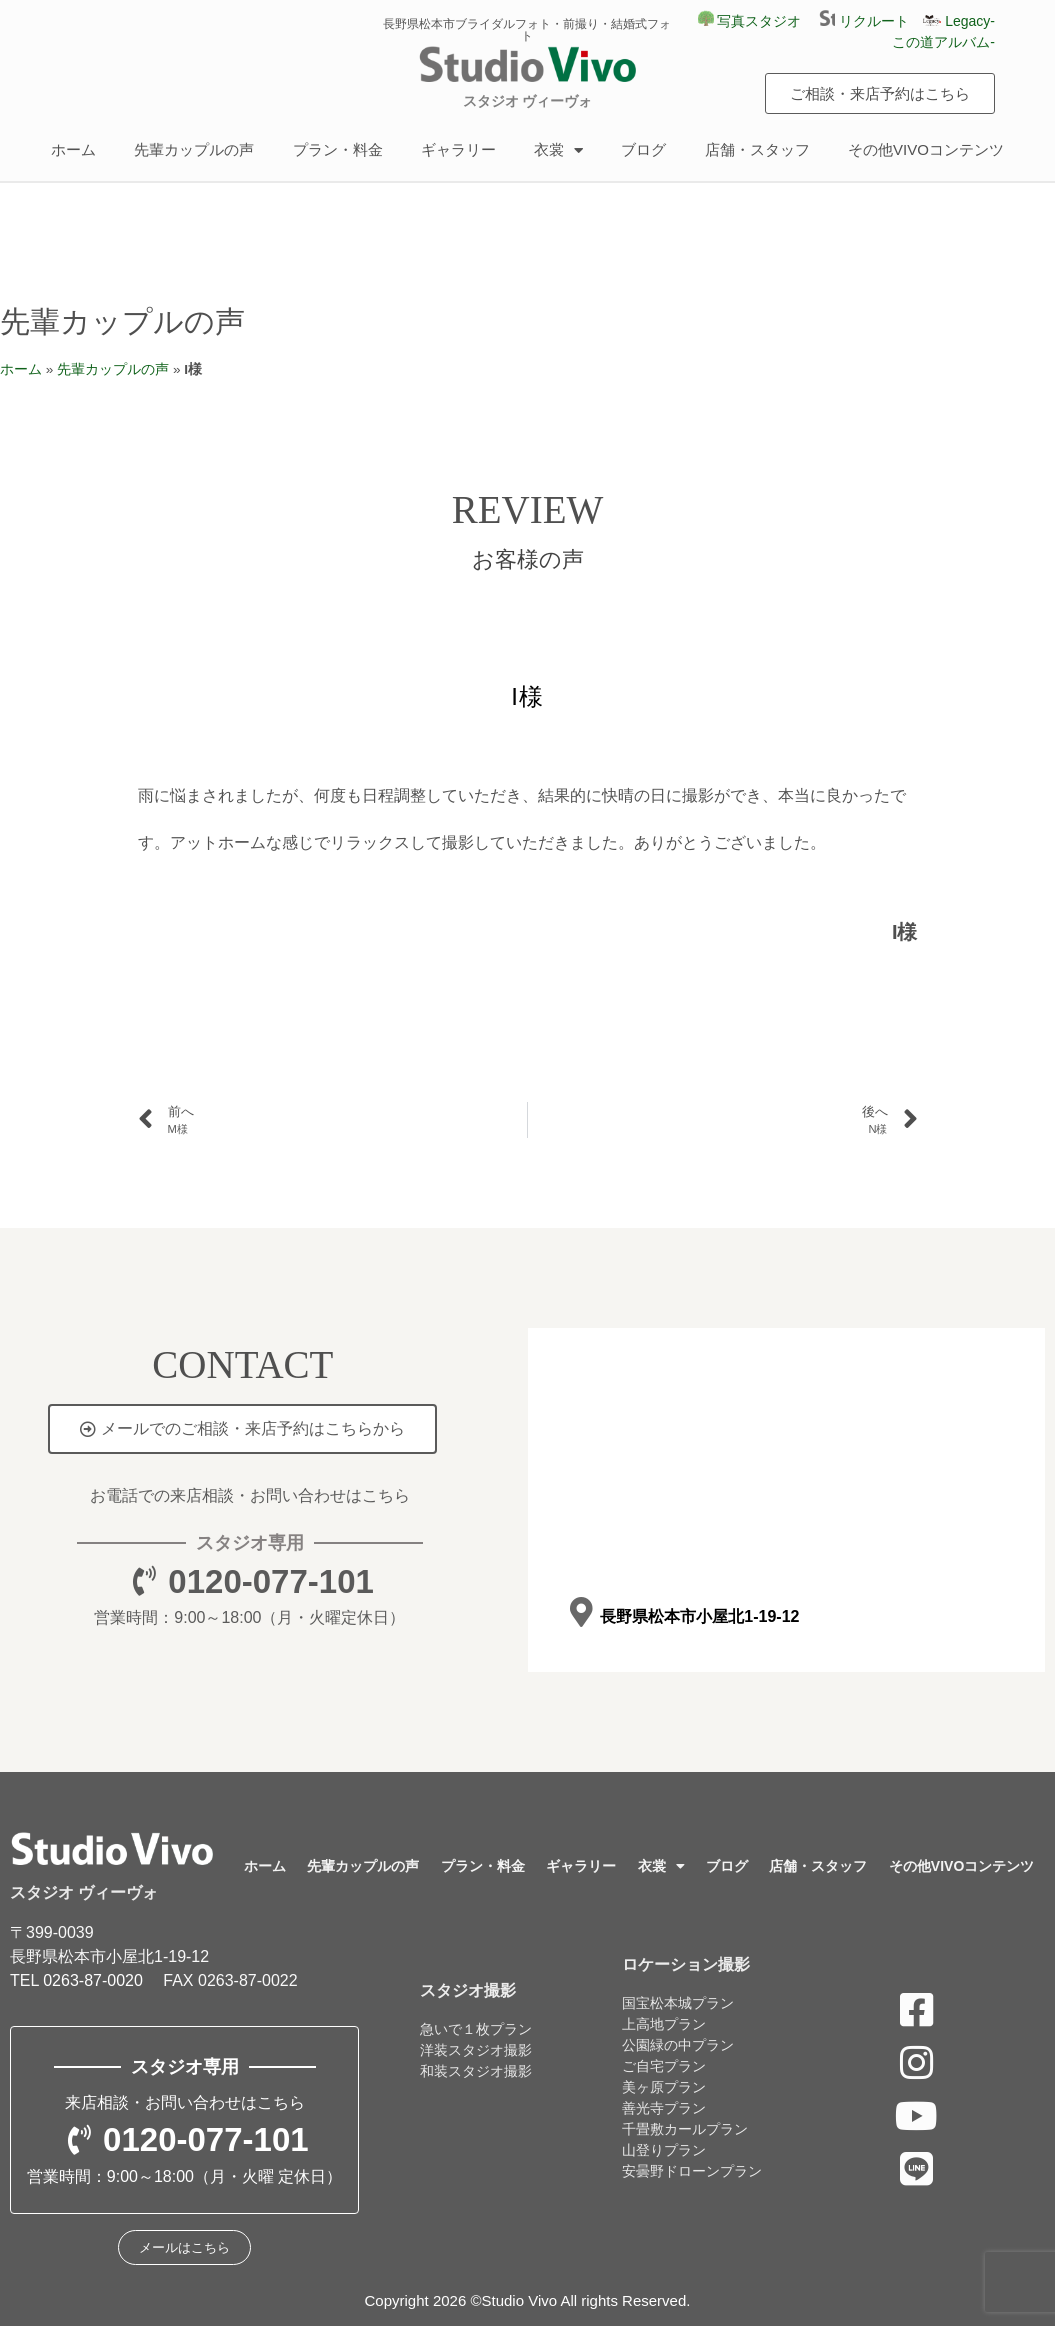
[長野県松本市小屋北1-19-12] (581, 1613)
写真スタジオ (750, 21)
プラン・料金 (338, 149)
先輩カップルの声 (194, 149)
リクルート (871, 21)
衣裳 (558, 150)
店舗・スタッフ (757, 149)
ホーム (73, 149)
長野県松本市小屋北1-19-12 (699, 1616)
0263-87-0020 (93, 1980)
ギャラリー (458, 149)
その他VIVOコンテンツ (926, 149)
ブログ (643, 149)
